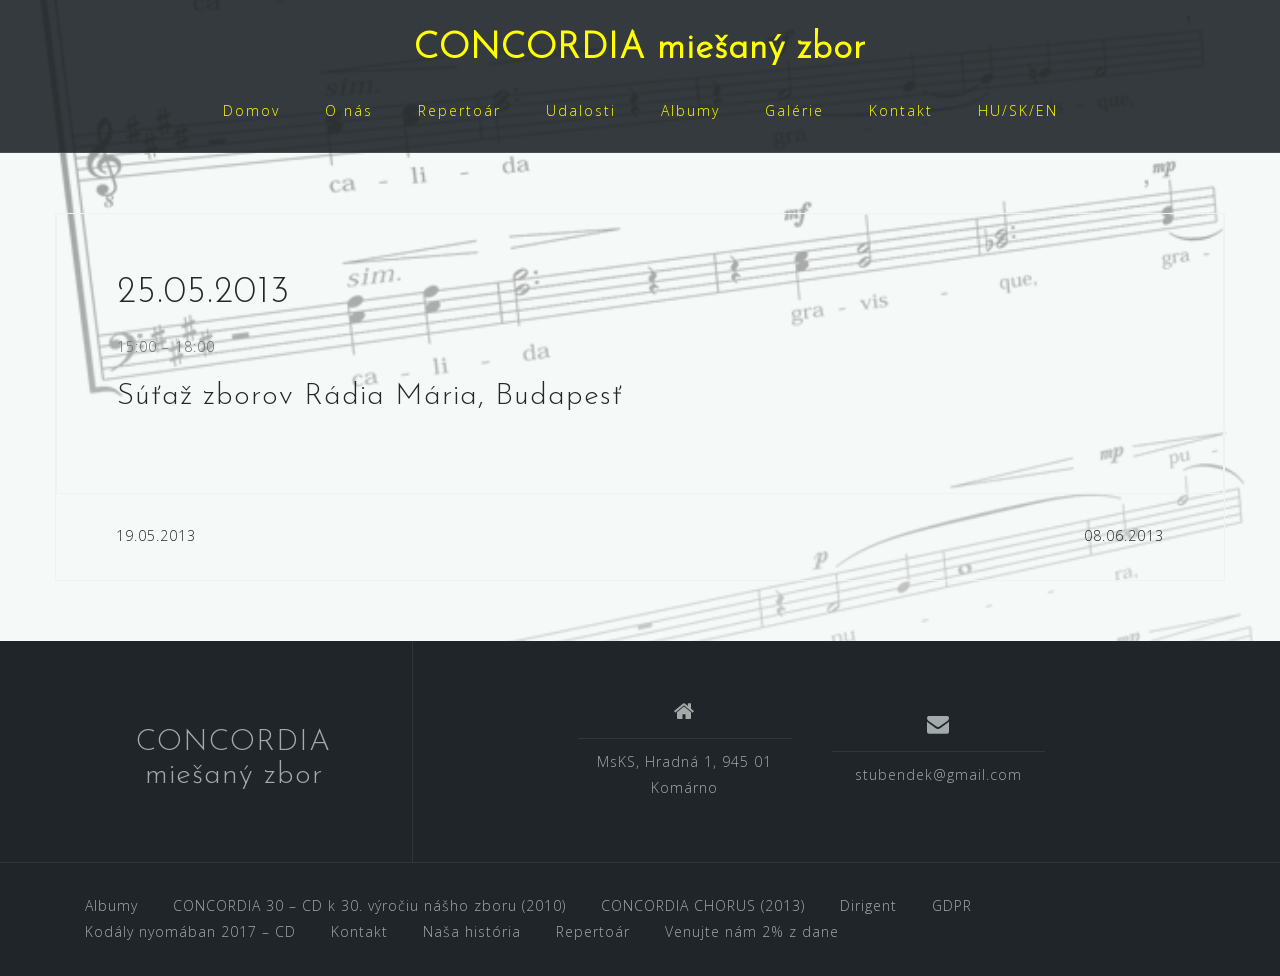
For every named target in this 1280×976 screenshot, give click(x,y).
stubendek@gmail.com (938, 774)
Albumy (690, 110)
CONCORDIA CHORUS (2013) (703, 905)
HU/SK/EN (1018, 110)
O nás (349, 110)
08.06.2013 (1124, 535)
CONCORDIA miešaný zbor (640, 49)
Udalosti (581, 110)
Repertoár (459, 110)
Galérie (794, 110)
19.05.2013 (156, 535)
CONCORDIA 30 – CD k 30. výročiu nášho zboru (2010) (369, 905)
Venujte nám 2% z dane (752, 931)
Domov (251, 110)
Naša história (472, 931)
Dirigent (868, 905)
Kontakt (901, 110)
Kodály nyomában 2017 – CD (190, 931)
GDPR (952, 905)
